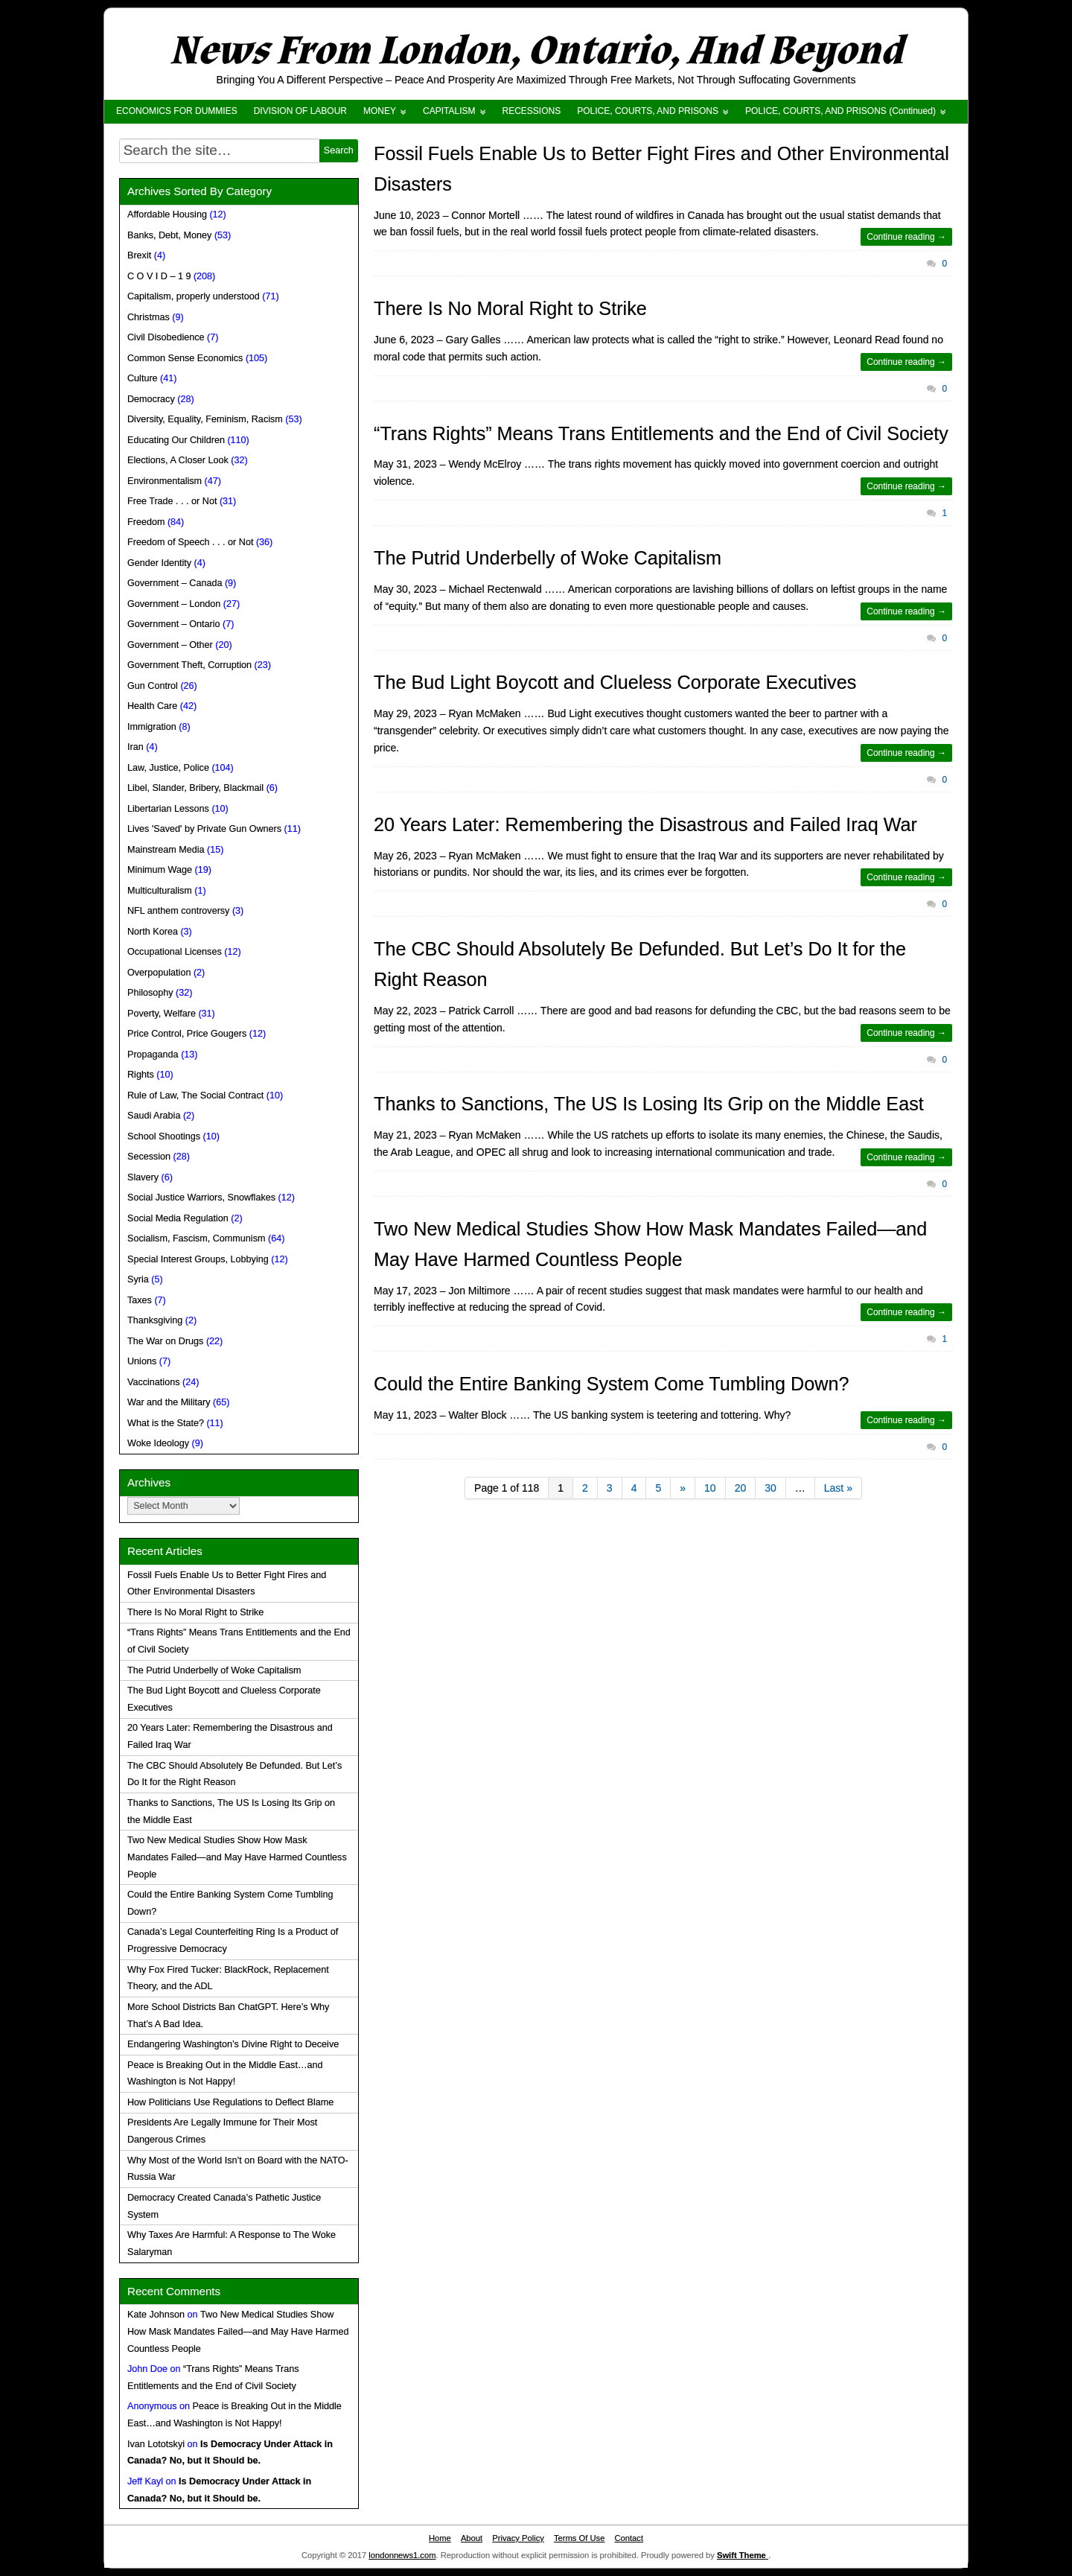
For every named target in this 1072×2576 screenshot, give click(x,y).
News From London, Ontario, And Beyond (536, 51)
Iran (135, 747)
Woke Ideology (158, 1443)
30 (770, 1488)
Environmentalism (164, 481)
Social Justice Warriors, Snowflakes (201, 1197)
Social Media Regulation (178, 1218)
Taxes (139, 1300)
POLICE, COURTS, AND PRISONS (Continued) (840, 111)
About (471, 2538)
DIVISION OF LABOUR (300, 111)
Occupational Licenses (174, 952)
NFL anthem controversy (178, 911)
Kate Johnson (156, 2314)
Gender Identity (159, 563)
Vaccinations (153, 1382)
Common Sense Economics (185, 358)
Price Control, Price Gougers (186, 1033)
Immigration (151, 727)
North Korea (152, 931)
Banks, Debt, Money (169, 235)
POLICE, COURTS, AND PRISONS (647, 111)
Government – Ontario (173, 624)
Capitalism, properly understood (193, 296)
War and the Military (169, 1402)
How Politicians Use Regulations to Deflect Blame (230, 2102)
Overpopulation (159, 972)
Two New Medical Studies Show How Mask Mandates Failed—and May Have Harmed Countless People (237, 1857)
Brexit (139, 255)
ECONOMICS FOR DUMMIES (176, 111)
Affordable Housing (167, 214)
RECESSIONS (531, 111)
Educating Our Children (176, 440)
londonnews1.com (402, 2555)
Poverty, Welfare (161, 1013)
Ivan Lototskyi (156, 2444)
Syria (138, 1279)
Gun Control (152, 686)
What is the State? (165, 1423)
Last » (838, 1488)
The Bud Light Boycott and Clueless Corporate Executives (615, 682)
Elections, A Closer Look (178, 460)
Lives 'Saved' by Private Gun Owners (204, 829)
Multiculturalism (159, 890)
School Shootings (163, 1136)
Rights (140, 1074)
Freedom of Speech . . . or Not (190, 542)
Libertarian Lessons (168, 809)
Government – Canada (174, 583)
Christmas (148, 317)
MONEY (379, 111)
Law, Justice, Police (168, 768)
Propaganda (153, 1054)
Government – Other (170, 645)
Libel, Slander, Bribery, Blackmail (195, 788)
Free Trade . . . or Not (172, 501)
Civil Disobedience (166, 337)
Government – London (173, 604)
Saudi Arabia (153, 1115)
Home (440, 2538)
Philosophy (150, 993)
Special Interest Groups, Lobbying (198, 1259)
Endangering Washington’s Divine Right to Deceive (233, 2044)
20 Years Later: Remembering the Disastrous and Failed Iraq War (645, 824)
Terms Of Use (579, 2538)
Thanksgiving (154, 1320)
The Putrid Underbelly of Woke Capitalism (547, 557)
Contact (628, 2538)
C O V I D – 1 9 (159, 276)
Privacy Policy (518, 2538)
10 (710, 1488)
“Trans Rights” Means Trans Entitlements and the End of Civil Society (661, 433)
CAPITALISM (449, 111)
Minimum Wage (159, 870)
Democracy (151, 399)
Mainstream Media (166, 850)
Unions (141, 1361)
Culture (142, 378)
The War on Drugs (165, 1341)
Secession (148, 1156)
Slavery (143, 1177)
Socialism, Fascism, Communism (196, 1238)
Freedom (146, 522)
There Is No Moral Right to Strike (510, 308)
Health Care (152, 706)
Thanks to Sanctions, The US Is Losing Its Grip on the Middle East (649, 1103)
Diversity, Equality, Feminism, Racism (205, 419)
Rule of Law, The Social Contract (195, 1095)
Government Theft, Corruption (189, 665)
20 (741, 1488)
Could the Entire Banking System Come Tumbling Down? (611, 1383)
